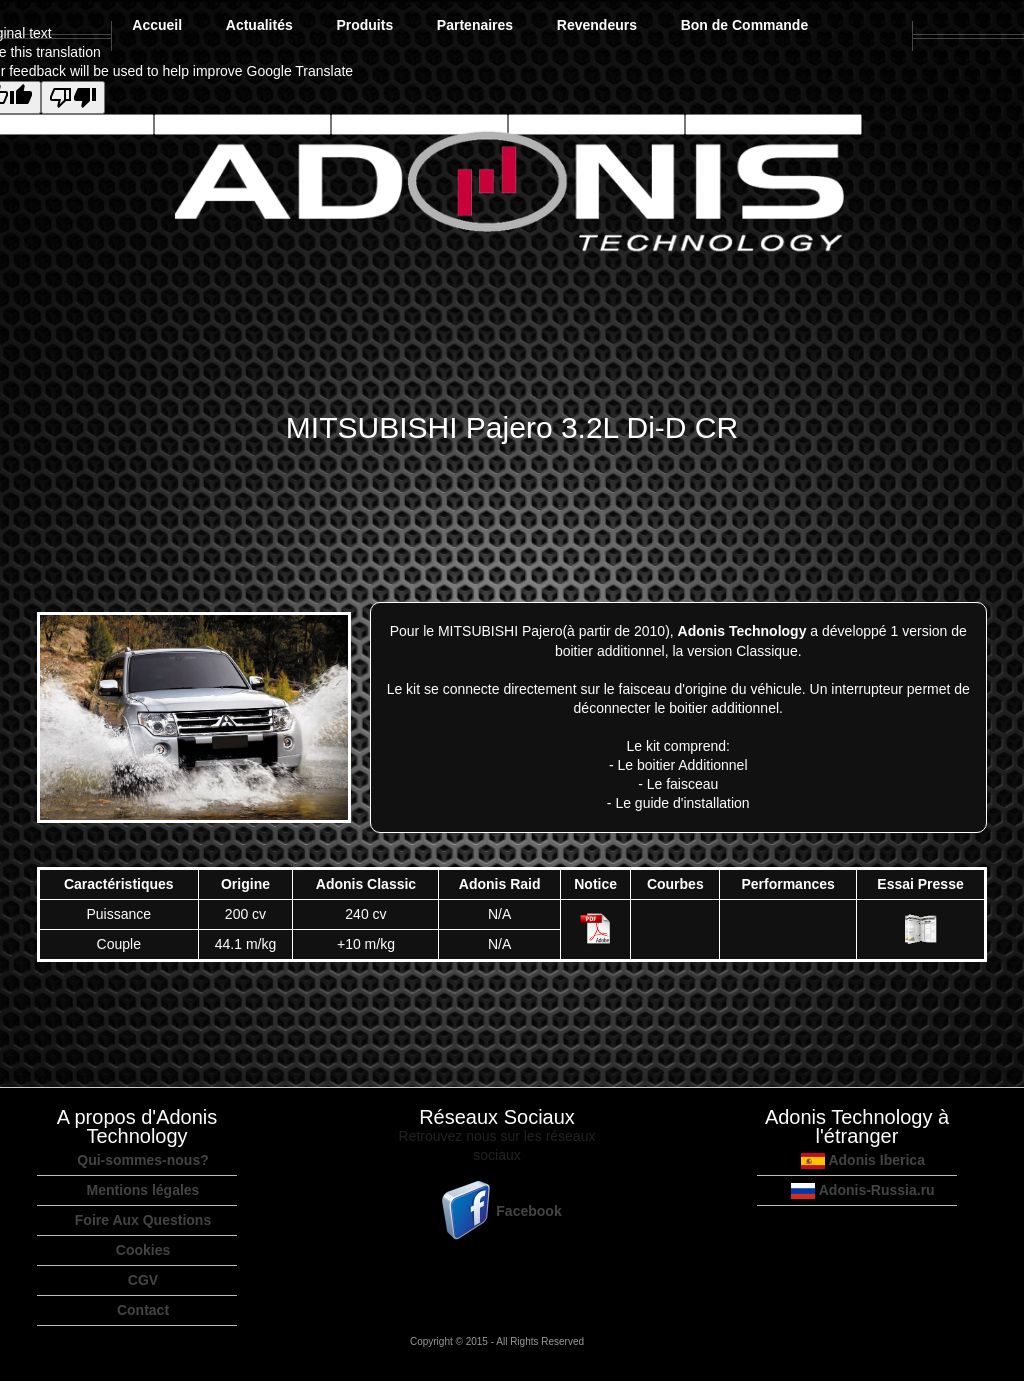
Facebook (496, 1211)
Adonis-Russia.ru (862, 1190)
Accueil (157, 25)
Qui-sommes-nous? (142, 1160)
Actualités (259, 25)
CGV (143, 1280)
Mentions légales (143, 1190)
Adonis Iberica (863, 1160)
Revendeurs (597, 25)
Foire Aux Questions (143, 1220)
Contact (143, 1310)
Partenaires (475, 25)
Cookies (143, 1250)
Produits (364, 25)
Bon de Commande (745, 25)
